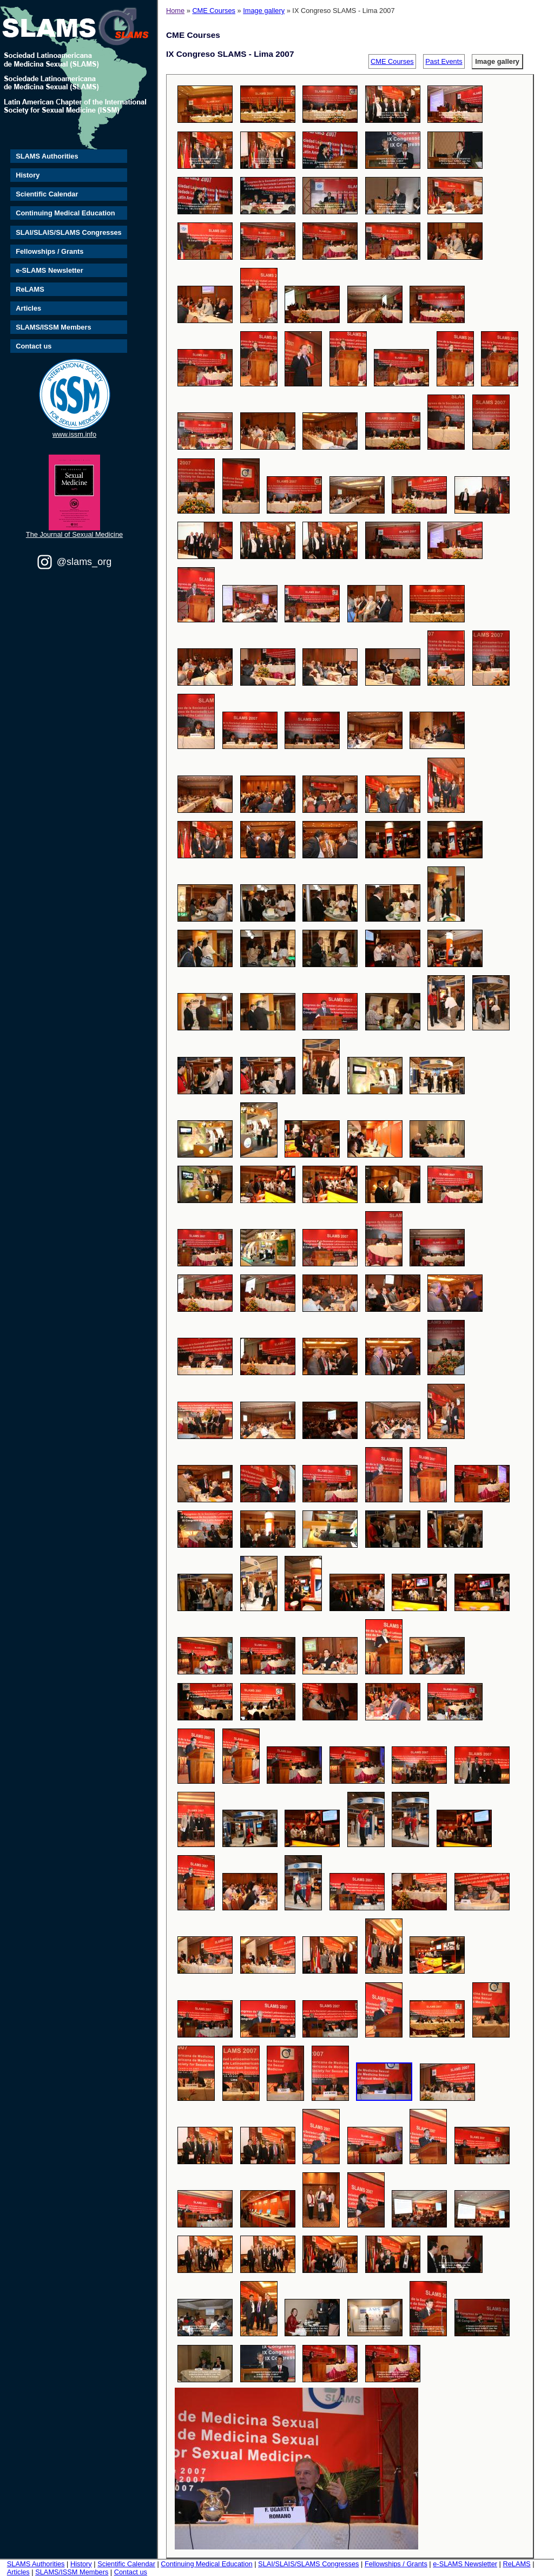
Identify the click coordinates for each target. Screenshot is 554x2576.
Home (175, 10)
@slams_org (84, 561)
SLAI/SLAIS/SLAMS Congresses (69, 232)
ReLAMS (30, 289)
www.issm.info (74, 434)
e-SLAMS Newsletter (49, 270)
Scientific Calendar (47, 194)
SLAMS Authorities (47, 156)
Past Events (443, 61)
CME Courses (213, 10)
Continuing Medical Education (65, 213)
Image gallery (264, 10)
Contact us (33, 346)
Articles (28, 308)
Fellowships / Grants (49, 251)
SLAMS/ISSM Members (53, 327)
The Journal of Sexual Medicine (74, 534)
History (27, 175)
